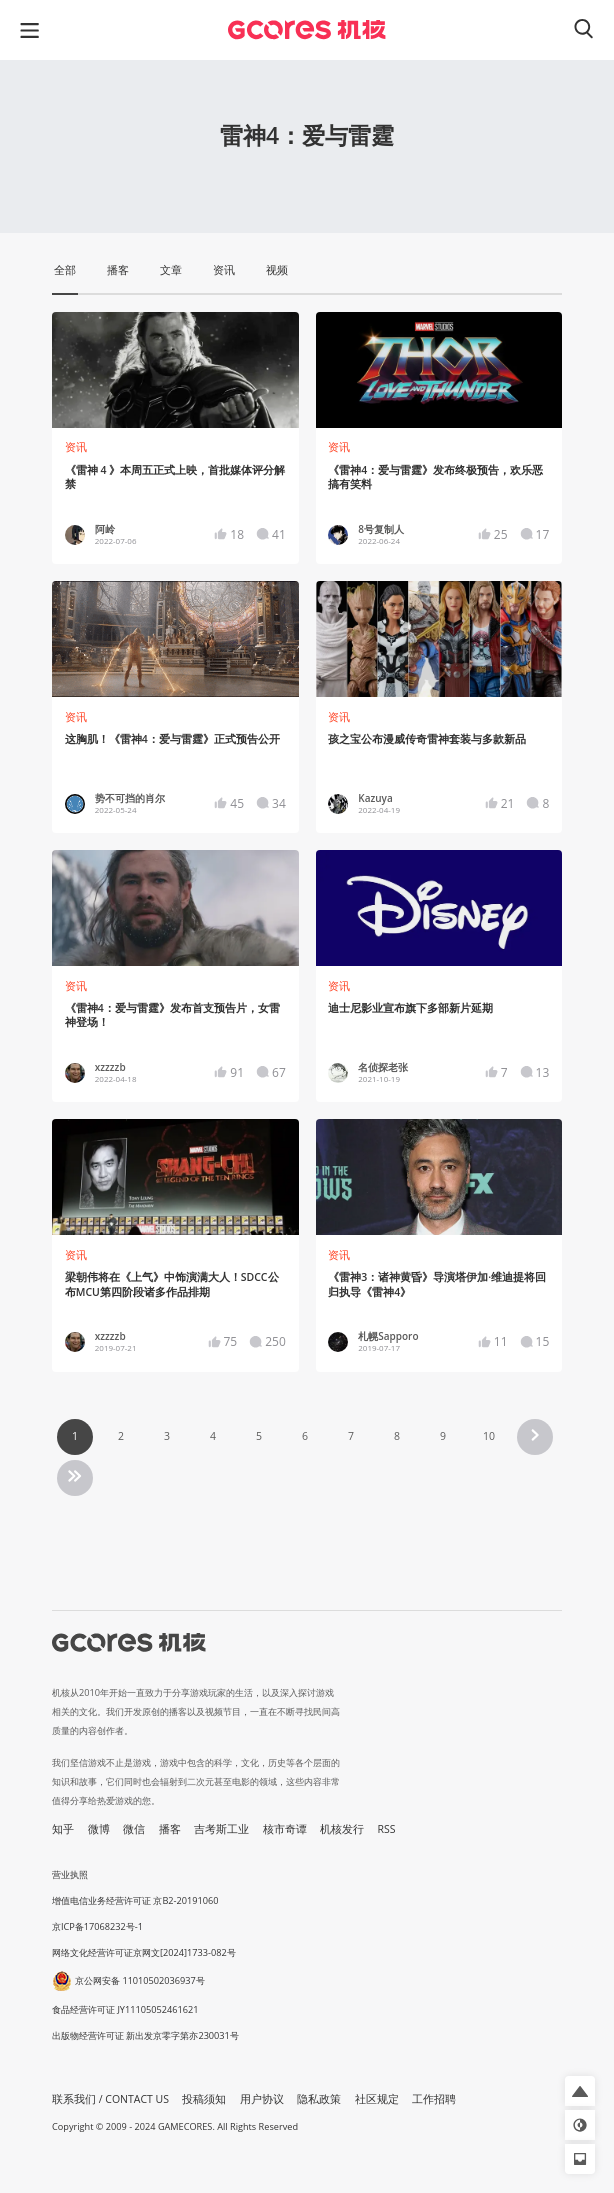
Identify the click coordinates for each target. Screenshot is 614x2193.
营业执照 (70, 1874)
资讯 (76, 447)
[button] (580, 2091)
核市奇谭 (285, 1829)
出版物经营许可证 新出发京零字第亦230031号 (145, 2035)
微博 (99, 1829)
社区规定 (377, 2099)
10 (489, 1436)
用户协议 (262, 2099)
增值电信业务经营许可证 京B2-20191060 (135, 1900)
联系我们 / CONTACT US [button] (110, 2099)
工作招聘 (434, 2099)
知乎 (63, 1829)
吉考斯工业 (221, 1829)
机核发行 (342, 1829)
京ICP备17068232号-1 (97, 1926)
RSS (387, 1829)
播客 (170, 1829)
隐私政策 (319, 2099)
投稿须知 (204, 2099)
